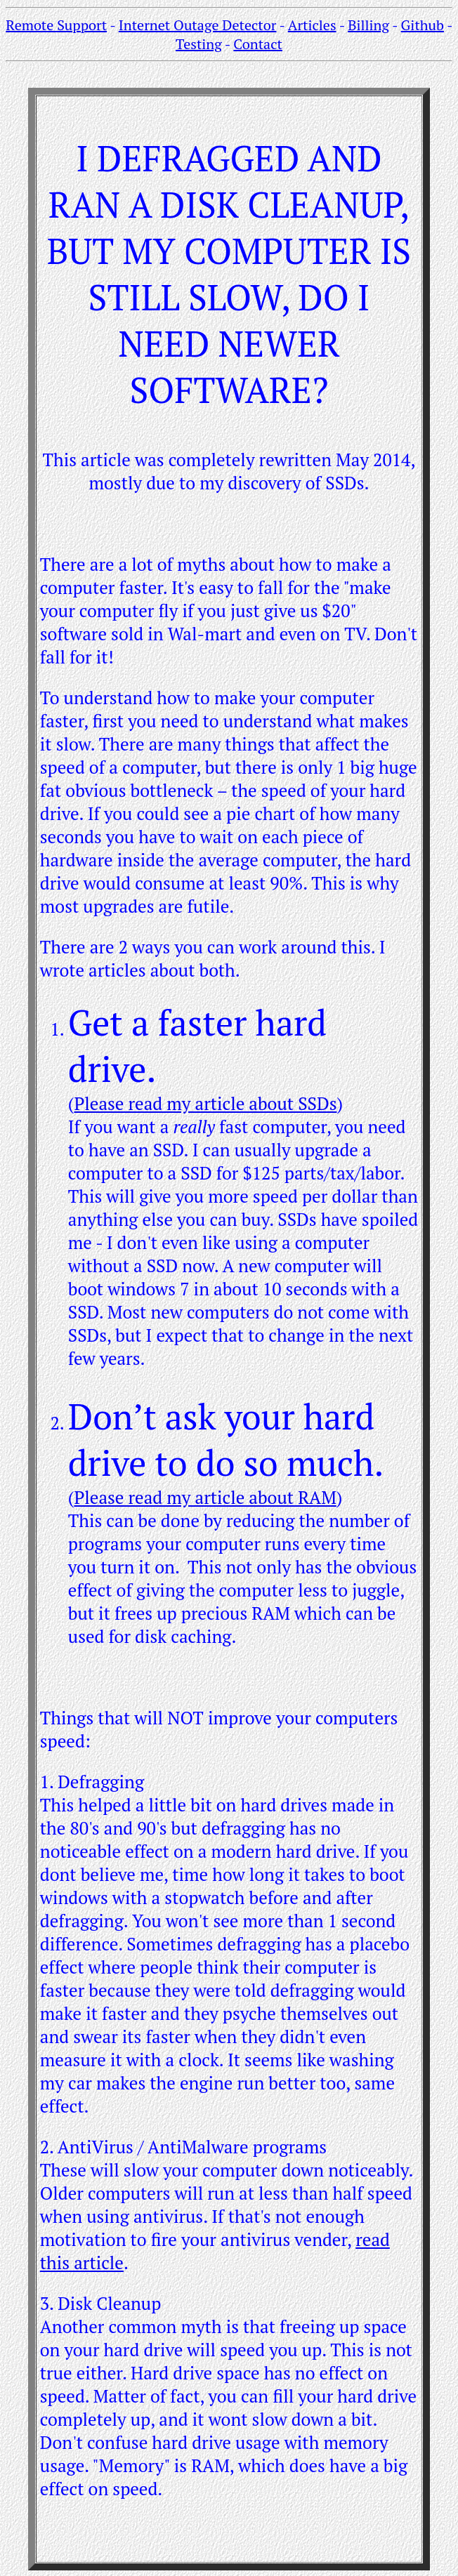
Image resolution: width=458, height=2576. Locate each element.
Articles (312, 24)
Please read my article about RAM (205, 1497)
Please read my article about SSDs (205, 1103)
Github (422, 24)
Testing (199, 43)
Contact (257, 43)
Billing (368, 24)
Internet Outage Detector (198, 24)
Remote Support (56, 24)
